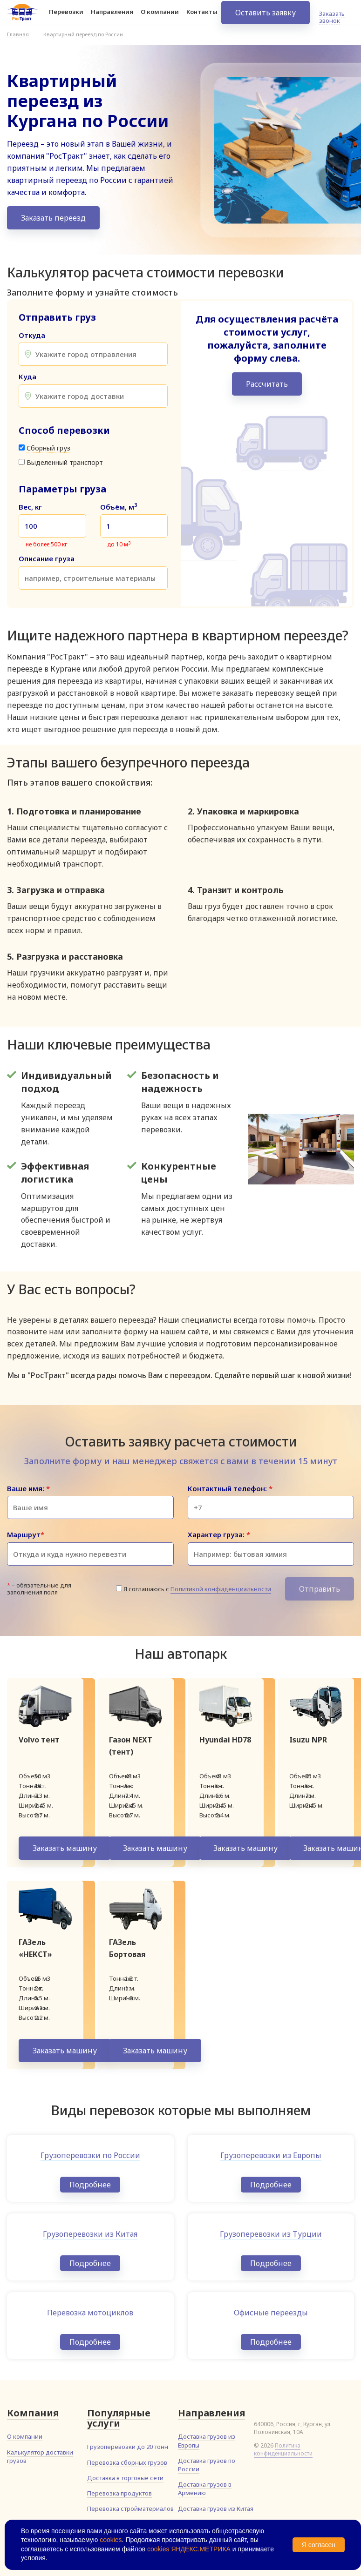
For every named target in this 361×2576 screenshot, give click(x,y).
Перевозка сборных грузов (127, 2462)
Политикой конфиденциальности (220, 1589)
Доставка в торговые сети (125, 2478)
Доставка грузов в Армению (205, 2488)
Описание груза (47, 559)
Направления (112, 17)
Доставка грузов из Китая (215, 2508)
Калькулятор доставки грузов (40, 2456)
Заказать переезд (53, 218)
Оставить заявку (265, 18)
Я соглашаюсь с (197, 1589)
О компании (160, 17)
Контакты (202, 17)
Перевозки (66, 17)
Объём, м (118, 507)
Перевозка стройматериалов (130, 2508)
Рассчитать (267, 384)
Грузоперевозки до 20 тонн (127, 2446)
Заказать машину (65, 1848)
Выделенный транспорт (65, 462)
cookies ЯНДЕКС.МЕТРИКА (189, 2549)
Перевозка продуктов (119, 2493)
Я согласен (318, 2545)
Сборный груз (48, 448)
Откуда (32, 335)
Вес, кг (30, 507)
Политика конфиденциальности (283, 2449)
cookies (111, 2539)
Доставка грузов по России (206, 2464)
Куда (27, 377)
